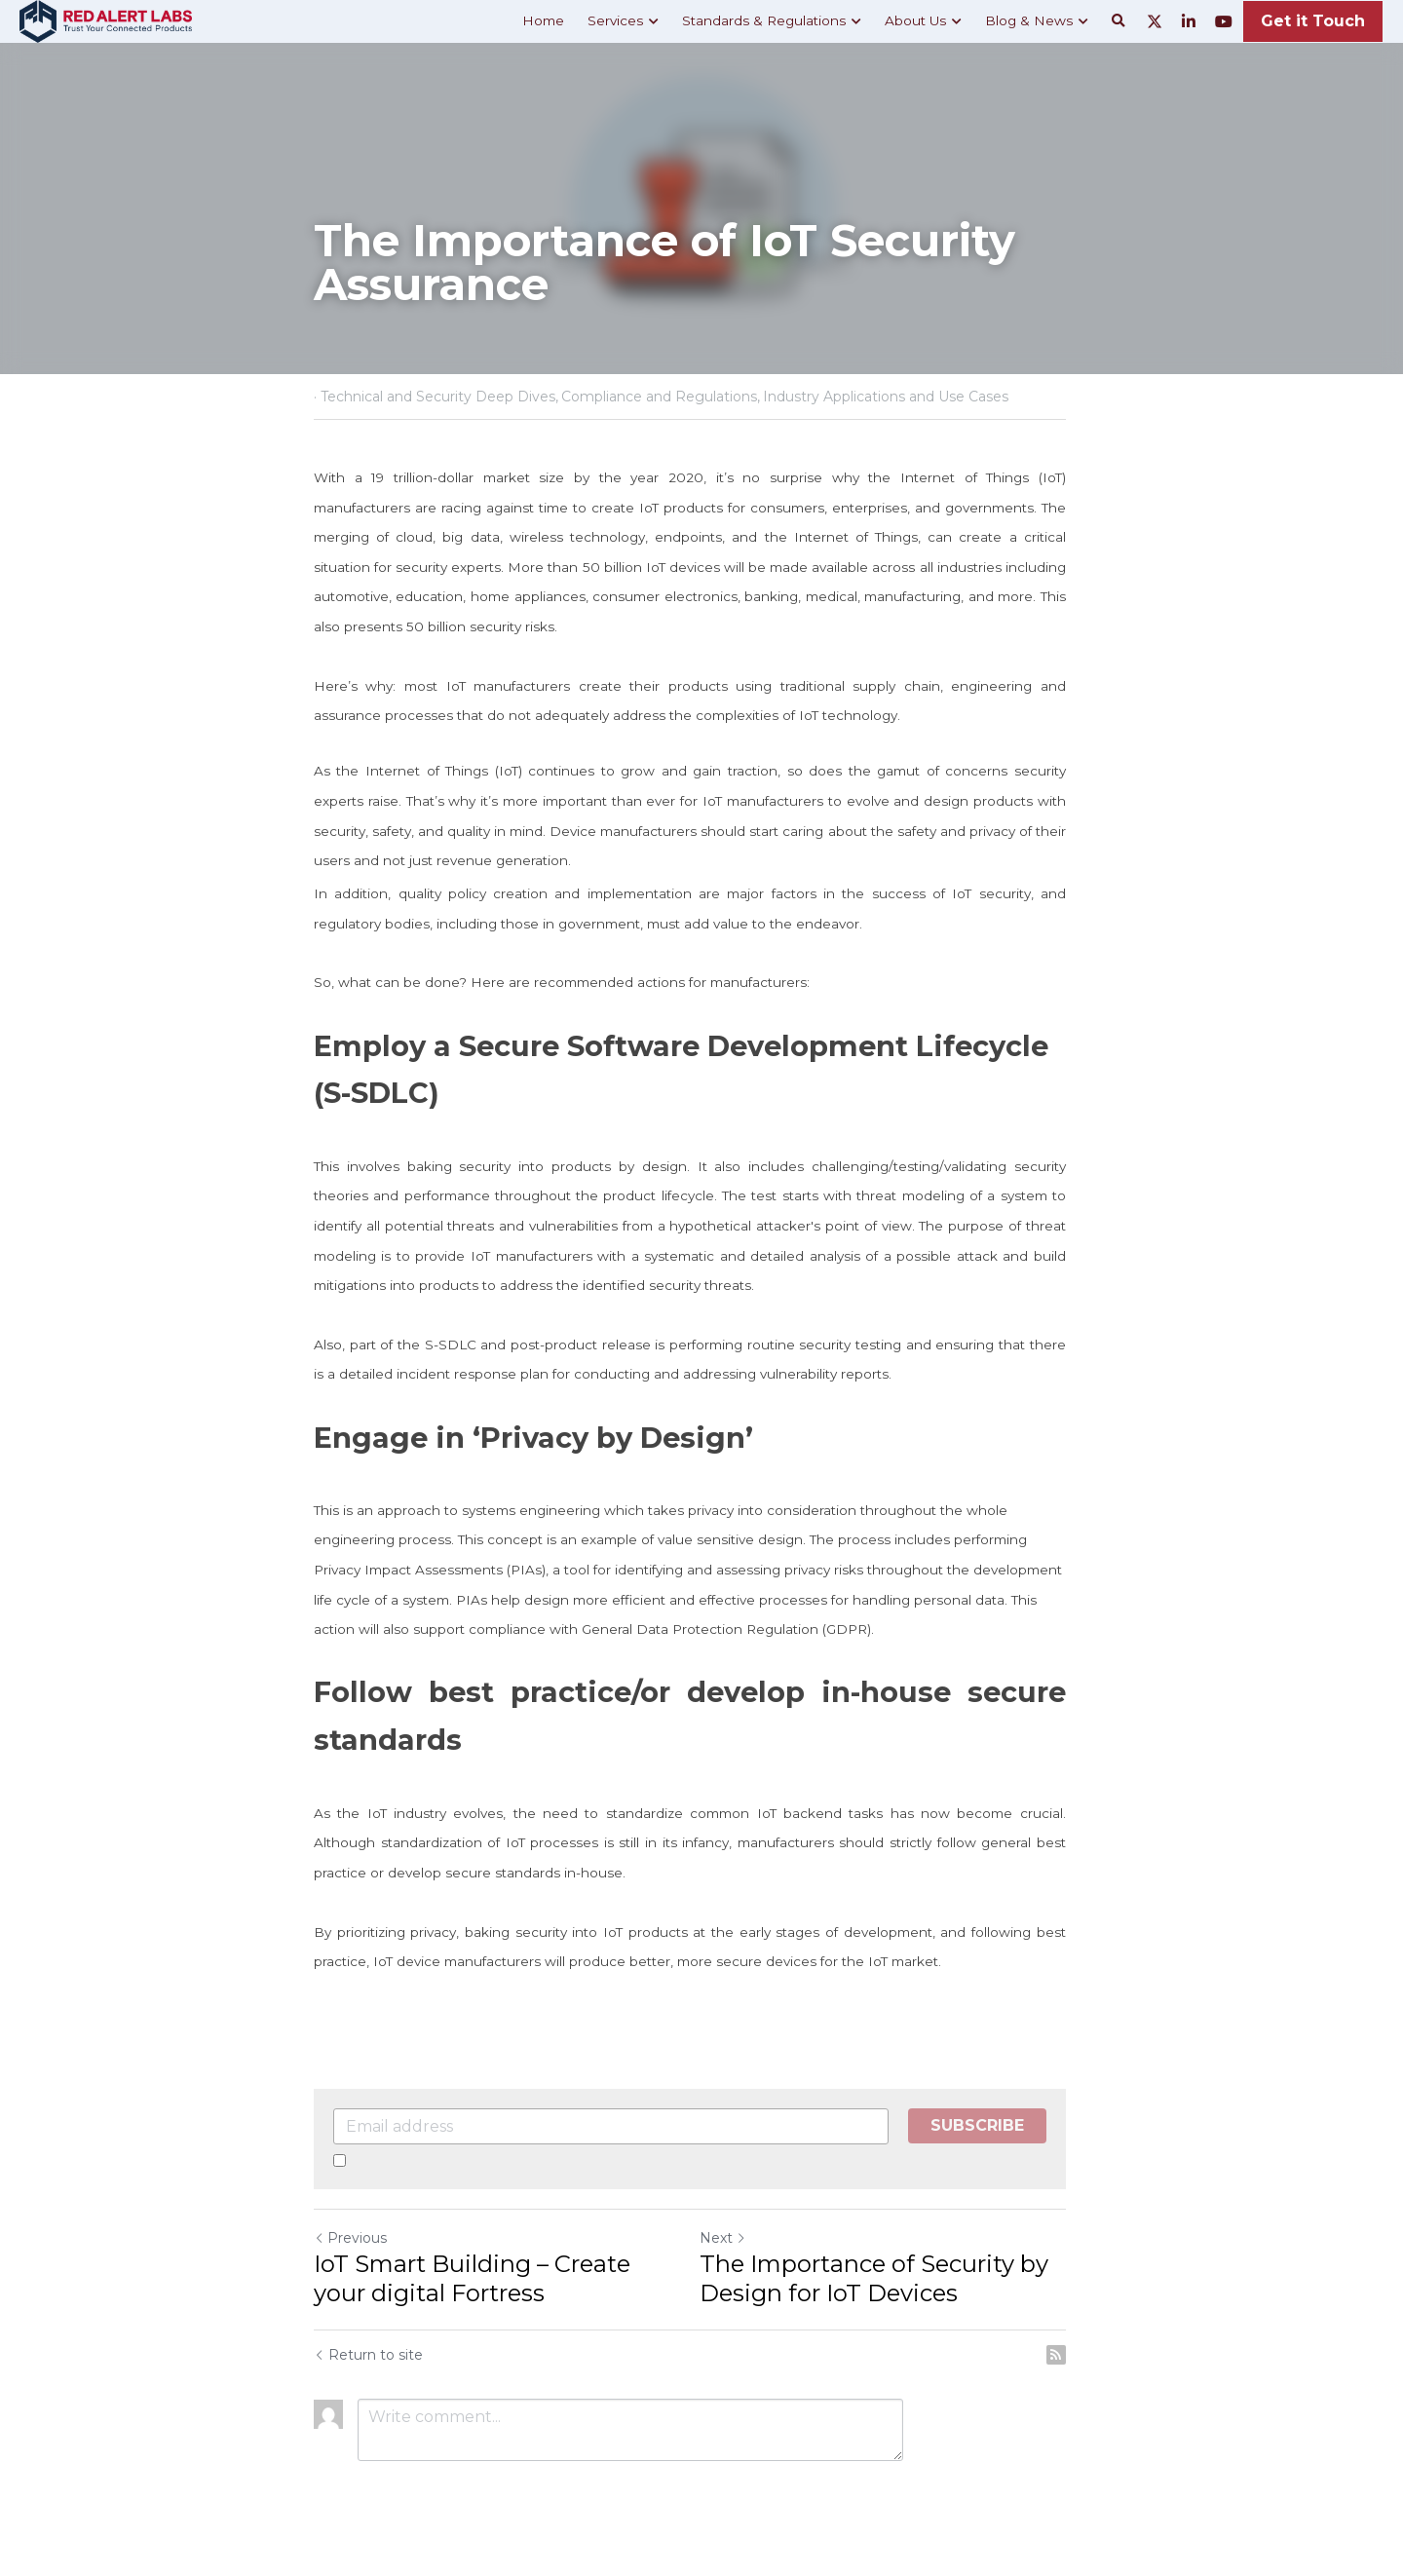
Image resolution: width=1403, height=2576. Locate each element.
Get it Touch (1313, 21)
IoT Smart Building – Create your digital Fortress (501, 2278)
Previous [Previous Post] (350, 2238)
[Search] (1118, 21)
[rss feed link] (1079, 2355)
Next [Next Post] (734, 2238)
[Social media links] (1154, 21)
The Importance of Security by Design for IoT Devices (885, 2278)
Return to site (368, 2355)
